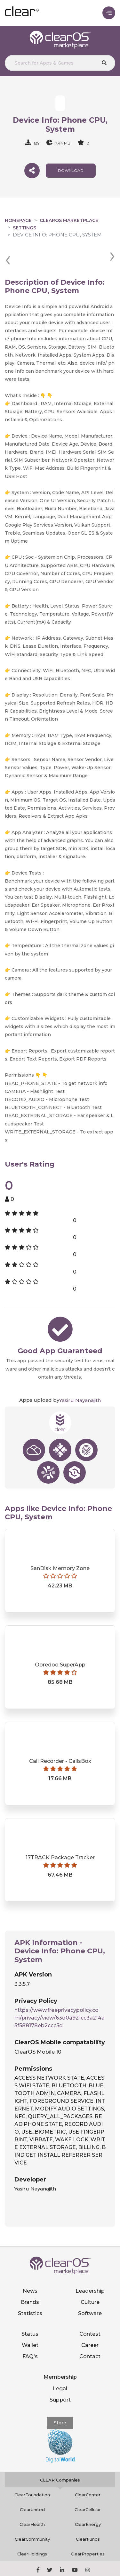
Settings (24, 228)
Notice (81, 2569)
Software (90, 2290)
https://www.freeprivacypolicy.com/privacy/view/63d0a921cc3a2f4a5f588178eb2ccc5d (59, 1994)
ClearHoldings (32, 2530)
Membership (60, 2353)
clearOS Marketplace (69, 220)
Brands (30, 2279)
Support (60, 2376)
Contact (89, 2333)
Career (90, 2322)
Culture (90, 2279)
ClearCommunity (32, 2515)
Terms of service (50, 2569)
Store (60, 2399)
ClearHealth (32, 2500)
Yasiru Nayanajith (80, 1377)
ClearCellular (88, 2486)
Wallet (30, 2322)
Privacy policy (79, 2561)
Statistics (30, 2290)
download (71, 170)
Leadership (90, 2267)
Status (29, 2310)
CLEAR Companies (60, 2456)
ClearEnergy (88, 2500)
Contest (89, 2310)
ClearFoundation (32, 2471)
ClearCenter (87, 2471)
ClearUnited (32, 2486)
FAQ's (30, 2333)
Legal (60, 2365)
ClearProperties (88, 2530)
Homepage (18, 220)
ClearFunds (88, 2515)
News (30, 2267)
